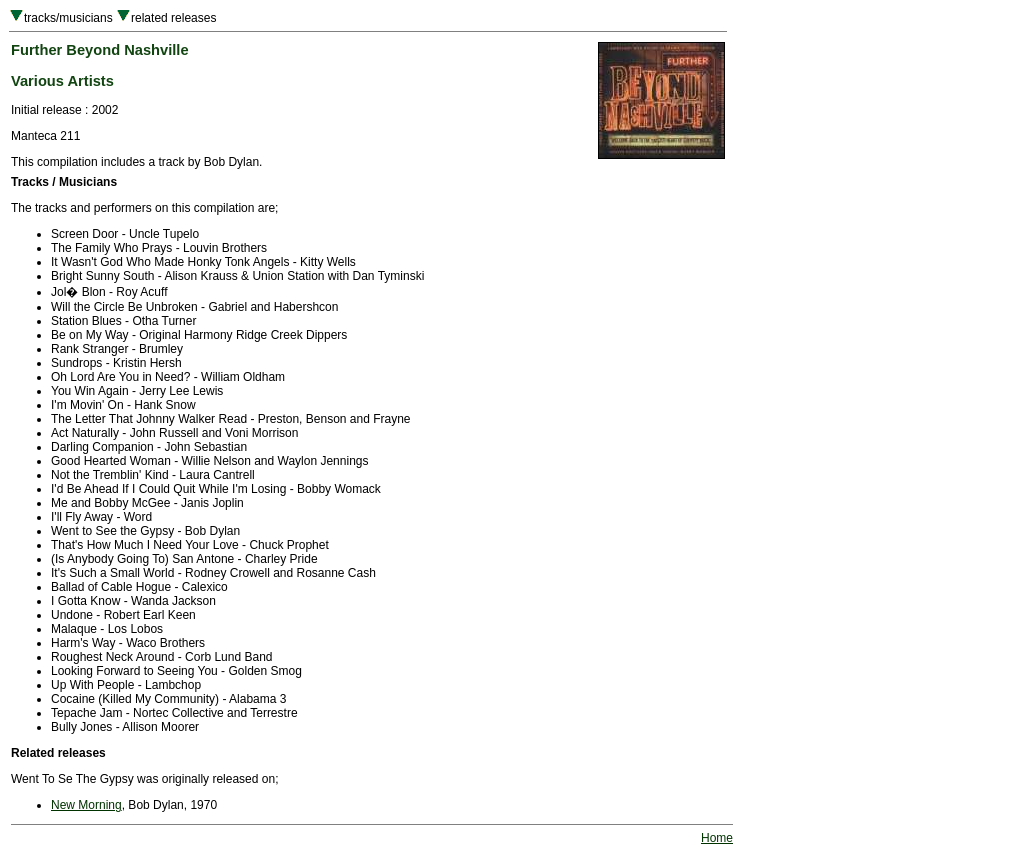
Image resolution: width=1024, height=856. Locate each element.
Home (717, 838)
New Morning (86, 805)
